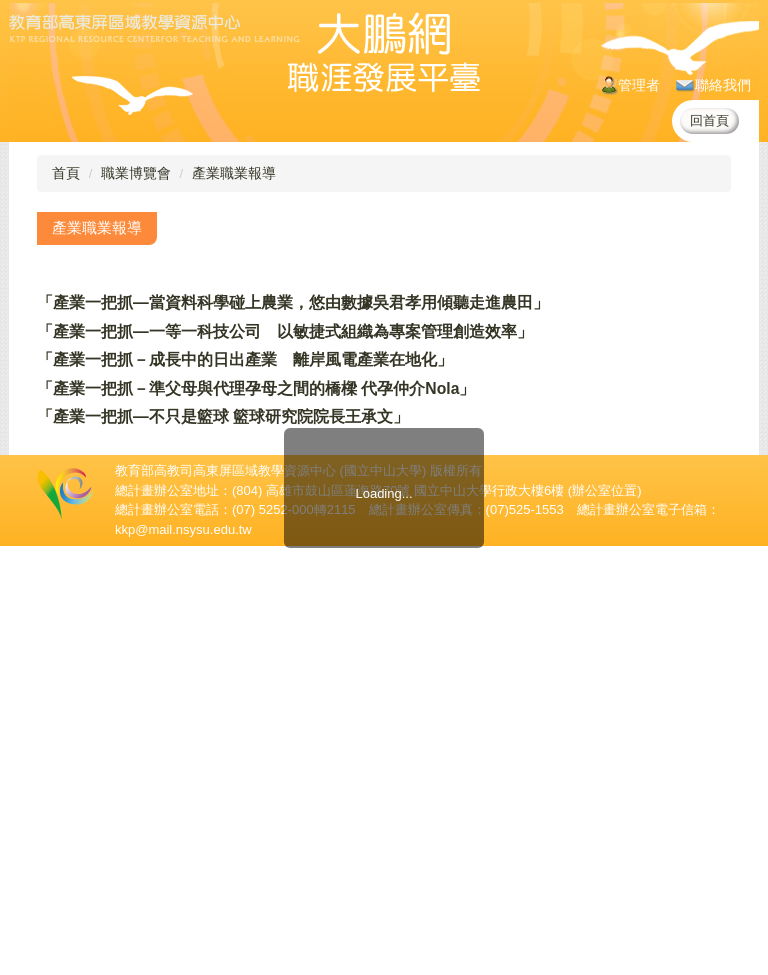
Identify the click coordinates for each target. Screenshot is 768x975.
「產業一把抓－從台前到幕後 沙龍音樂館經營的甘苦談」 (245, 531)
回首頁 (709, 120)
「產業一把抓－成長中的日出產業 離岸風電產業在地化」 (245, 359)
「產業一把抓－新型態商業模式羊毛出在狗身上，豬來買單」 (253, 502)
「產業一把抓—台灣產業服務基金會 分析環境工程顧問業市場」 (269, 559)
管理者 (631, 85)
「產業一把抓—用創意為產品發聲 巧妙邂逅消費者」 (229, 445)
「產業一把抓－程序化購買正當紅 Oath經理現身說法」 (239, 473)
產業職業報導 (234, 173)
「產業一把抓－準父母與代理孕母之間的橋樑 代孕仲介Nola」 (256, 388)
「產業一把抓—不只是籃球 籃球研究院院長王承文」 (223, 416)
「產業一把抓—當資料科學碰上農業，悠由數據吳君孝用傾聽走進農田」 (293, 302)
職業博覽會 (136, 173)
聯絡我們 (713, 85)
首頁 (66, 173)
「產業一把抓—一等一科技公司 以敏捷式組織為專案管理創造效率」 (285, 331)
